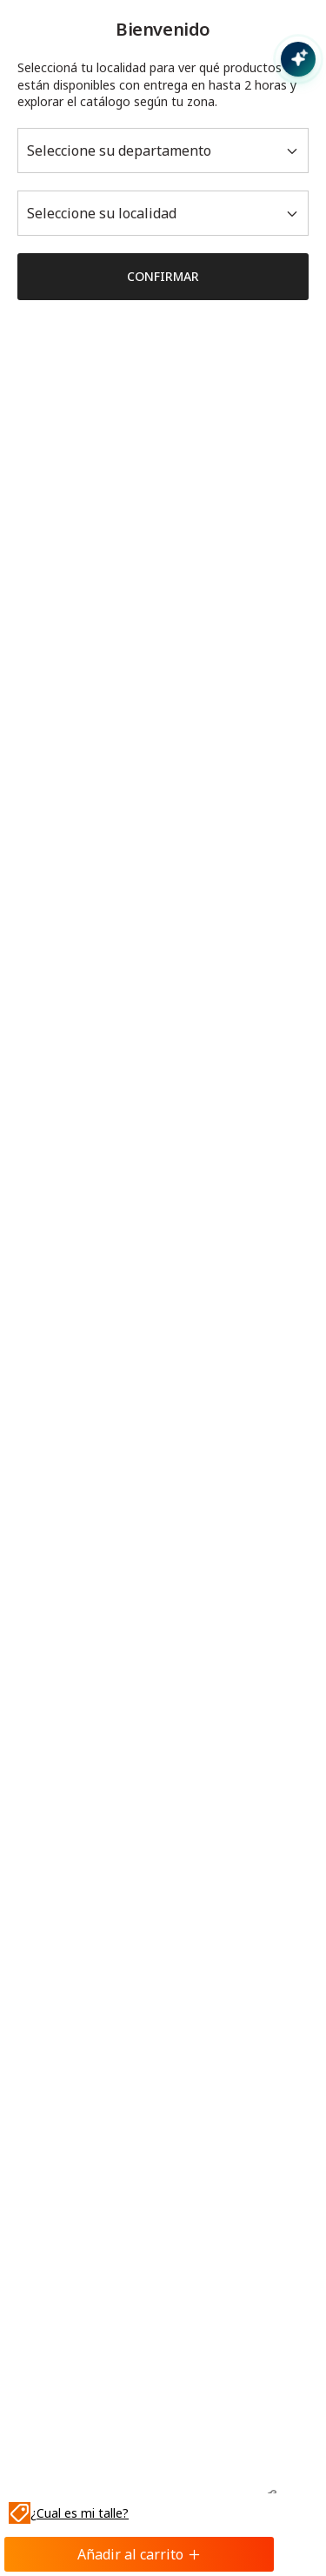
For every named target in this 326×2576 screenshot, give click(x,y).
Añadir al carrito (139, 2554)
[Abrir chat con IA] (298, 59)
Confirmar (163, 276)
